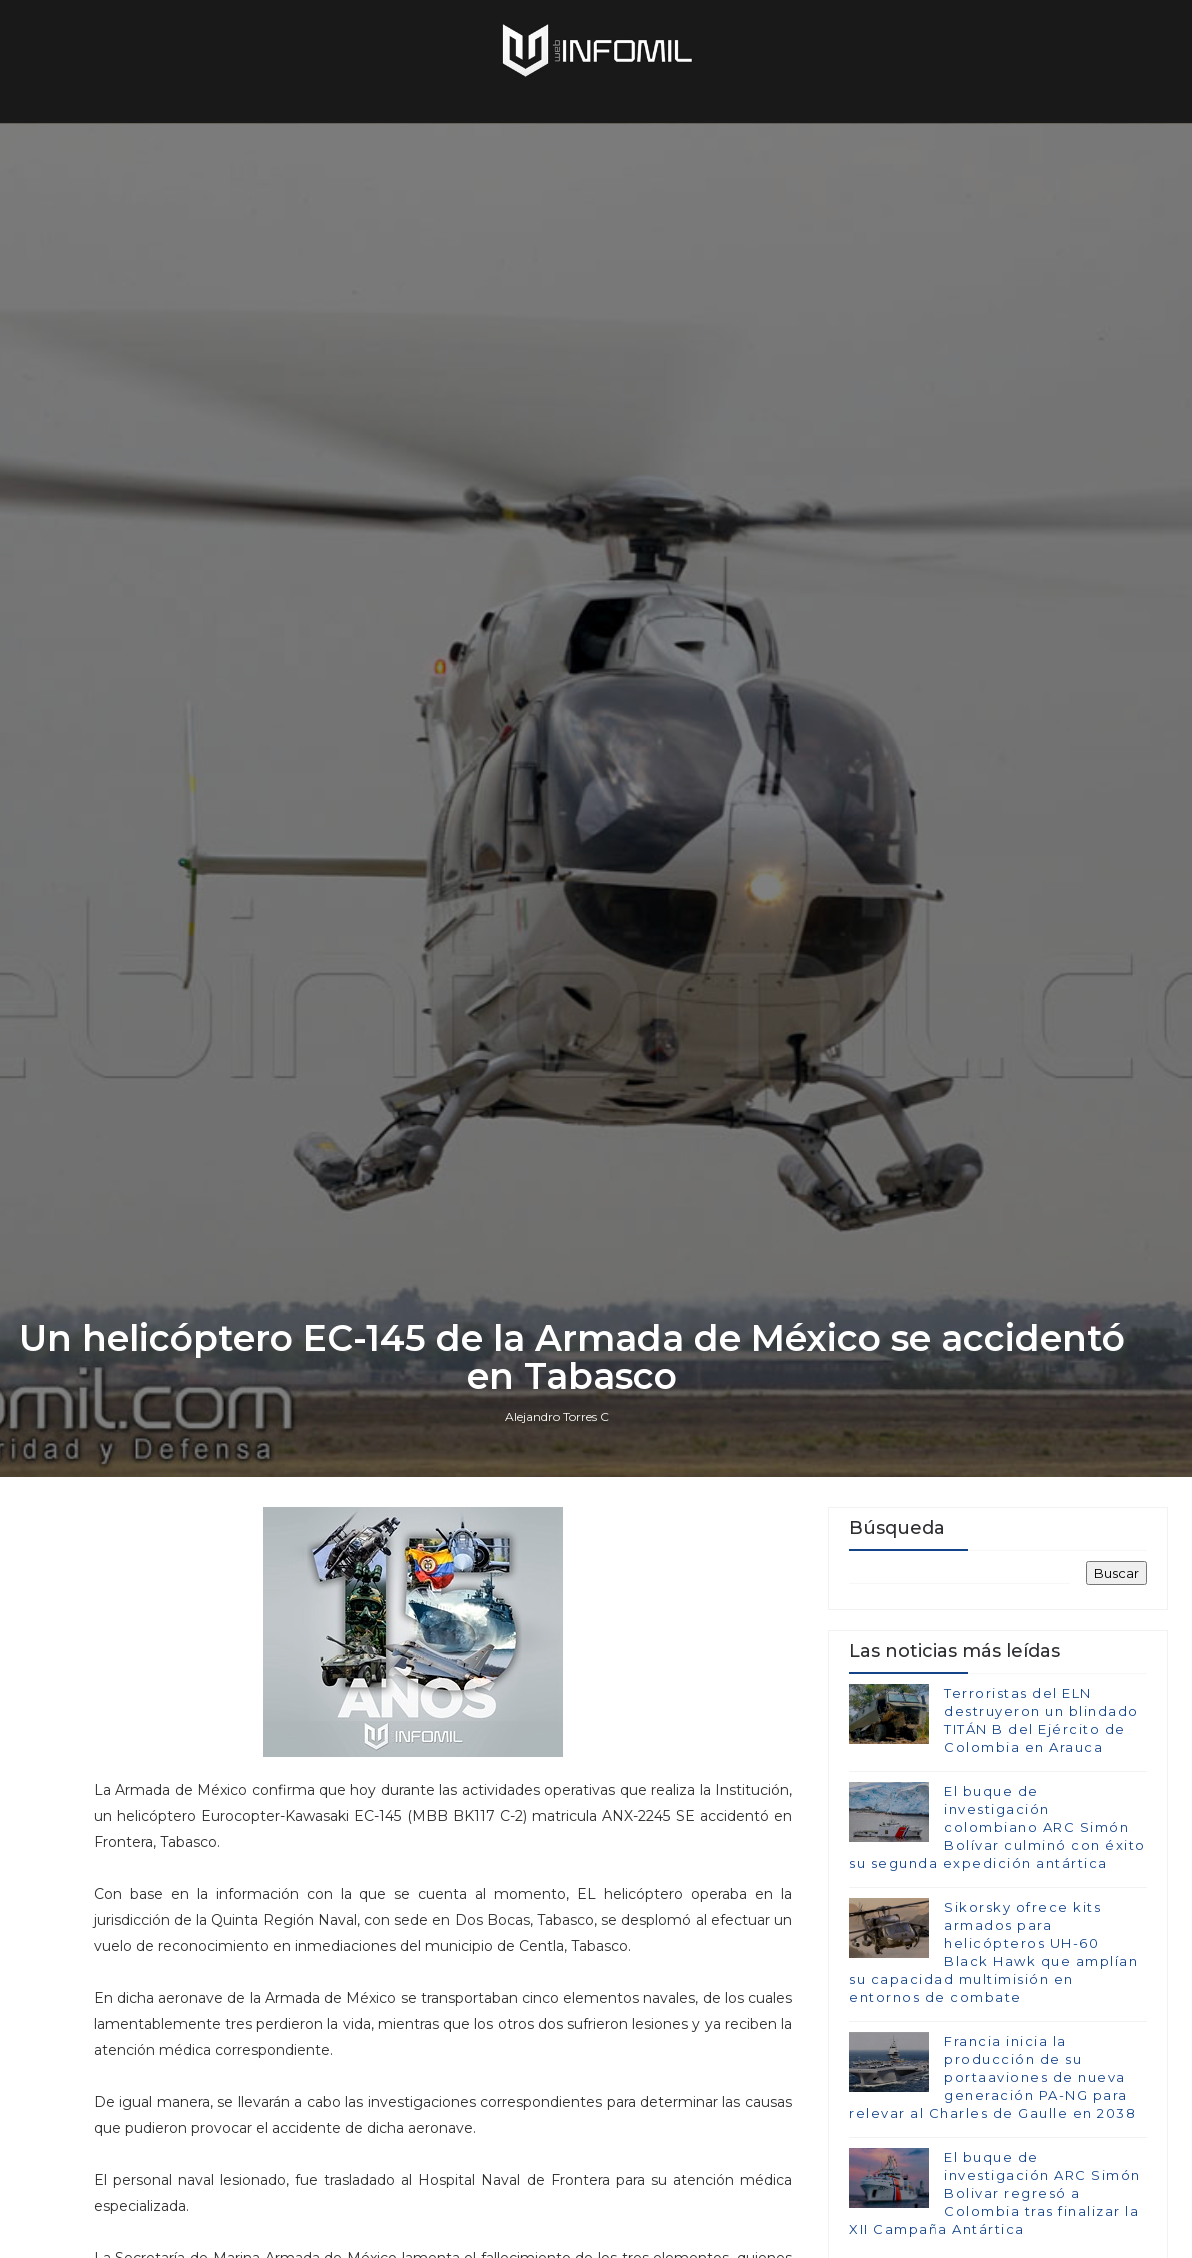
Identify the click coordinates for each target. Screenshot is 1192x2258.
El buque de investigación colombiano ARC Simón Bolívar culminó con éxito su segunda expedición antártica (997, 1827)
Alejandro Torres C (557, 1416)
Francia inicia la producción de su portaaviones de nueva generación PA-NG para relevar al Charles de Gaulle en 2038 (992, 2077)
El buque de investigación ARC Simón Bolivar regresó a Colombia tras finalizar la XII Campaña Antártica (995, 2193)
